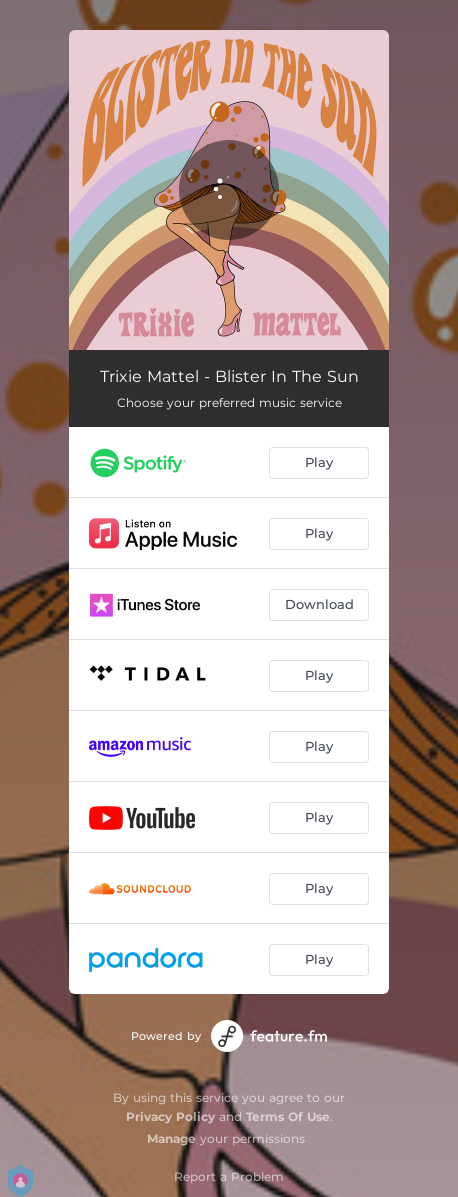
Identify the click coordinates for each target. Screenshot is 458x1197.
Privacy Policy (170, 1116)
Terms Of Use (288, 1116)
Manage (171, 1138)
